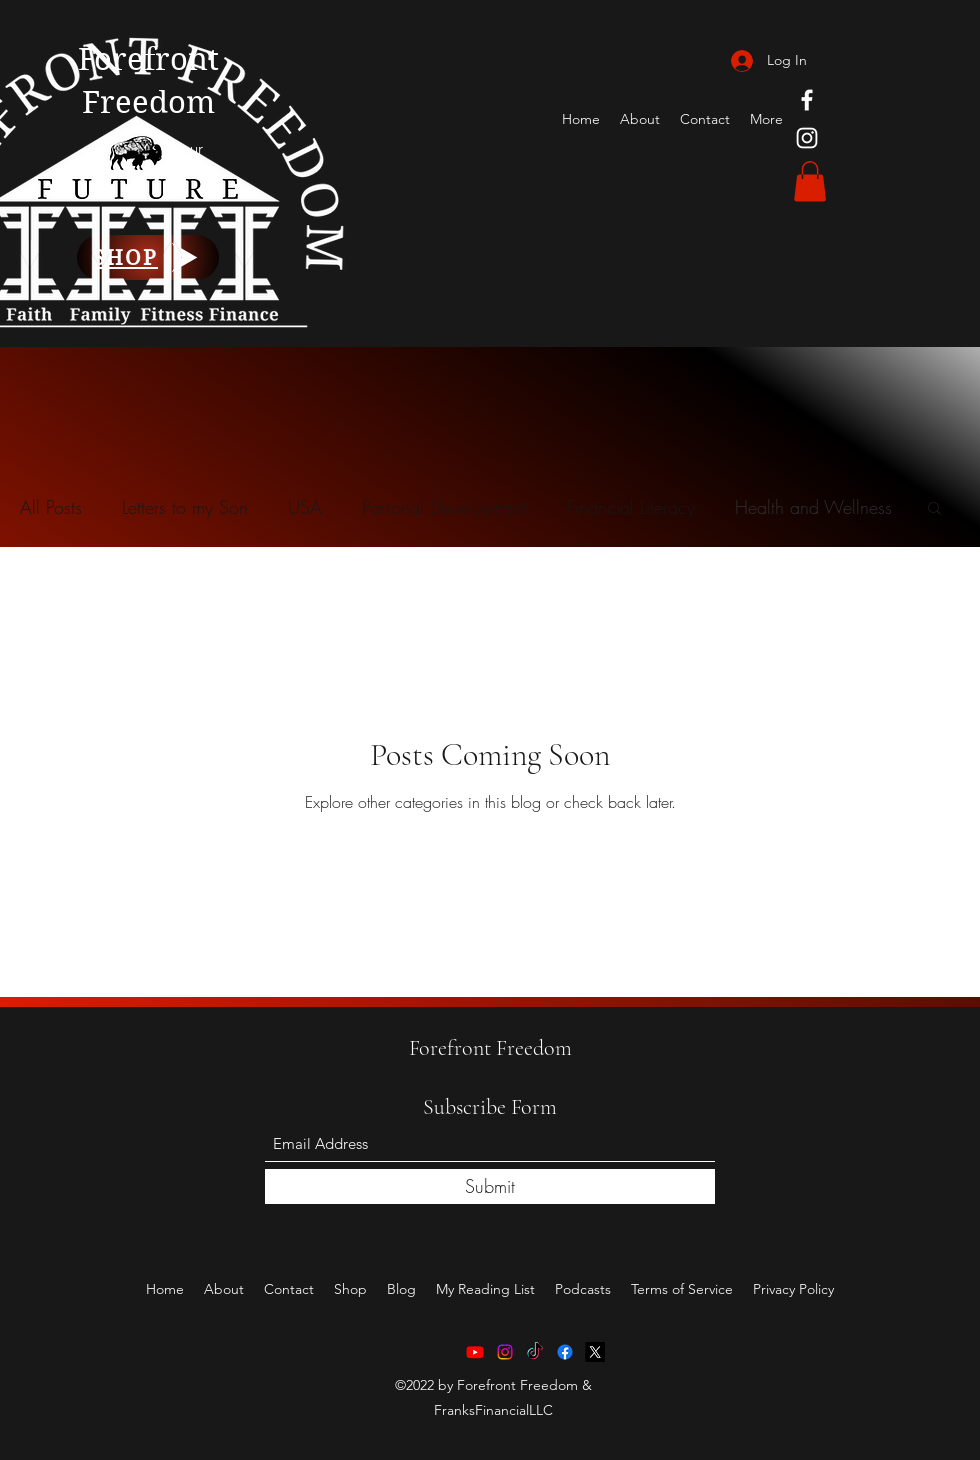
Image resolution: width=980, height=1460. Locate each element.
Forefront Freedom (490, 1048)
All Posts (51, 507)
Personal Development (444, 507)
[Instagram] (807, 138)
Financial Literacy (631, 507)
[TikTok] (535, 1352)
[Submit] (490, 1186)
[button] (810, 181)
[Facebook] (807, 100)
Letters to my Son (185, 507)
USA (305, 507)
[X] (595, 1352)
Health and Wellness (813, 507)
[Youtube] (475, 1352)
